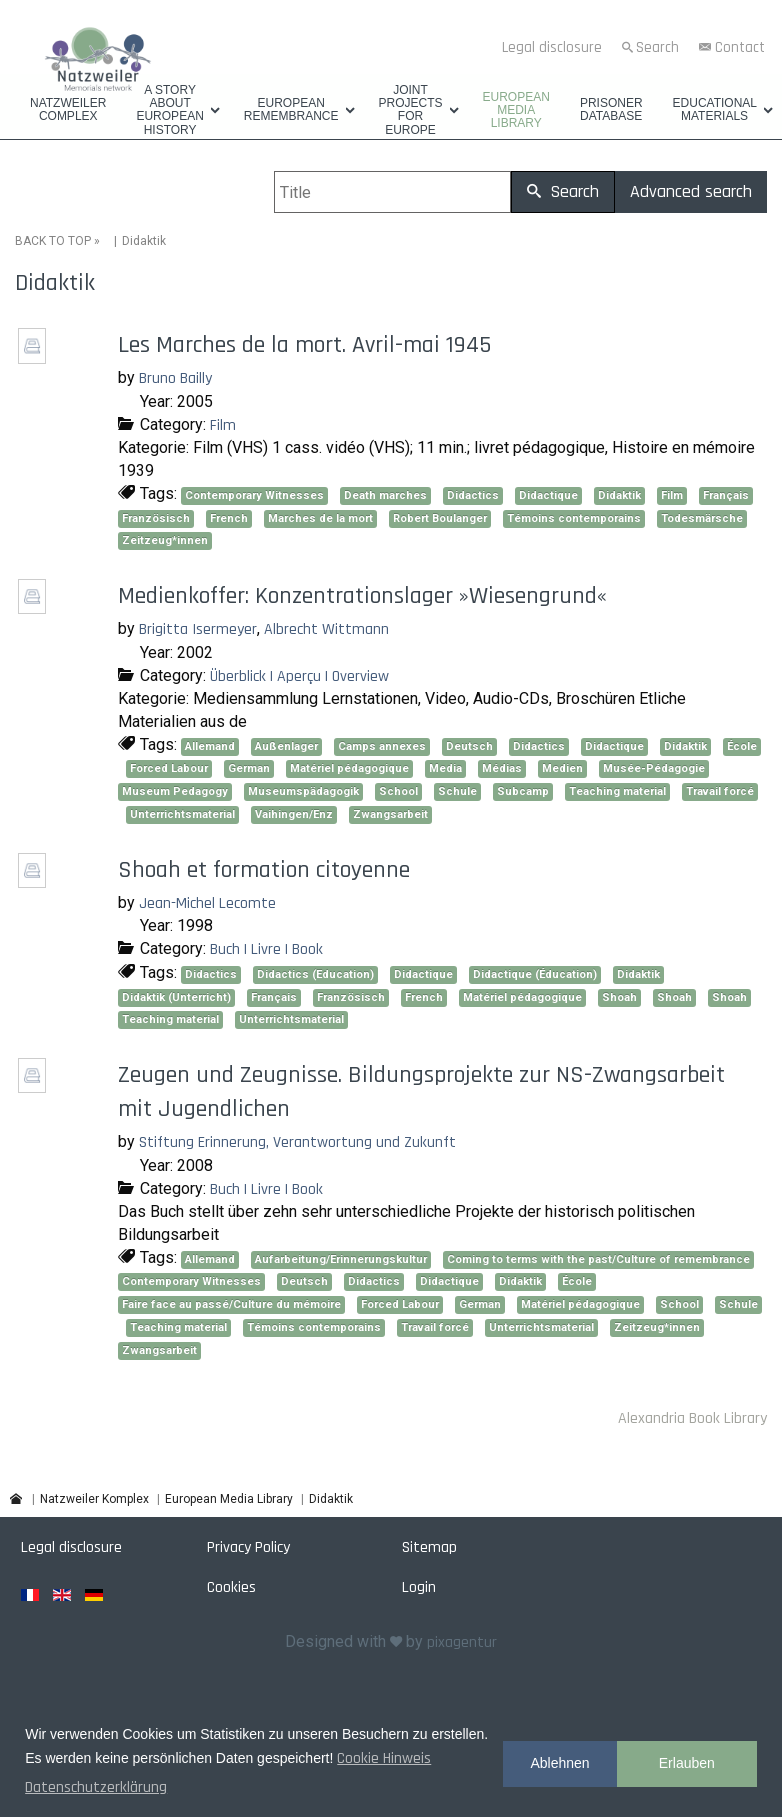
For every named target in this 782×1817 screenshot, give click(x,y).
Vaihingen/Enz (294, 814)
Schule (457, 791)
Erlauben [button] (687, 1763)
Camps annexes (382, 745)
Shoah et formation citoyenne (264, 869)
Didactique (548, 495)
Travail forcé (720, 791)
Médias (502, 768)
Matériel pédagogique (349, 768)
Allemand (210, 745)
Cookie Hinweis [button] (384, 1758)
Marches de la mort (320, 517)
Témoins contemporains (574, 517)
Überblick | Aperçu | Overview (299, 675)
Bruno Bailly (175, 378)
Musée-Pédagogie (654, 768)
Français (726, 495)
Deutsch (469, 745)
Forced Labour (169, 768)
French (229, 517)
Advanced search (691, 191)
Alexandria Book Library (692, 1418)
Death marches (385, 495)
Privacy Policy (248, 1547)
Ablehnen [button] (559, 1763)
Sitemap (429, 1547)
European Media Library (516, 110)
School (398, 791)
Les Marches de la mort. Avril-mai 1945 (304, 345)
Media (445, 768)
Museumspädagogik (303, 791)
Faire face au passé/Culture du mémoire (231, 1304)
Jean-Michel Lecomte (207, 902)
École (742, 745)
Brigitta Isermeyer (198, 629)
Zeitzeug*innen (165, 540)
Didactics (473, 495)
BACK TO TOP (53, 241)
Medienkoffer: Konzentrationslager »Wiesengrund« (362, 596)
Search (657, 47)
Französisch (156, 517)
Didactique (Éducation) (535, 974)
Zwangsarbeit (390, 814)
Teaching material (617, 791)
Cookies (231, 1587)
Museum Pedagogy (175, 791)
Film (223, 424)
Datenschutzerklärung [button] (96, 1787)
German (249, 768)
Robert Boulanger (440, 517)
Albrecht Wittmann (326, 629)
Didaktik (619, 495)
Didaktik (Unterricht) (176, 996)
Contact (740, 47)
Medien (562, 768)
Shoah (619, 996)
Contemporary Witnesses (254, 495)
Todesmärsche (702, 517)
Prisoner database (611, 110)
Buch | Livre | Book (266, 949)
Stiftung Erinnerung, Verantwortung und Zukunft (297, 1142)
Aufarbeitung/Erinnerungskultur (341, 1258)
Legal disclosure (552, 47)
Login (419, 1587)
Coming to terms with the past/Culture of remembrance (598, 1258)
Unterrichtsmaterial (182, 814)
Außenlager (286, 745)
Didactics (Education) (315, 974)
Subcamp (523, 791)
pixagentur (462, 1642)
